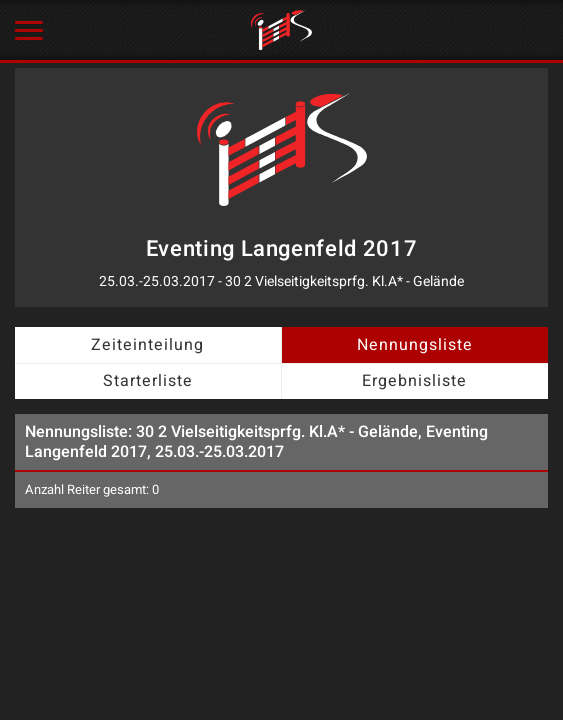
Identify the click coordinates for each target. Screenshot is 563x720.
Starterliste (148, 381)
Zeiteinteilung (147, 345)
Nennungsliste (415, 345)
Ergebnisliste (414, 381)
